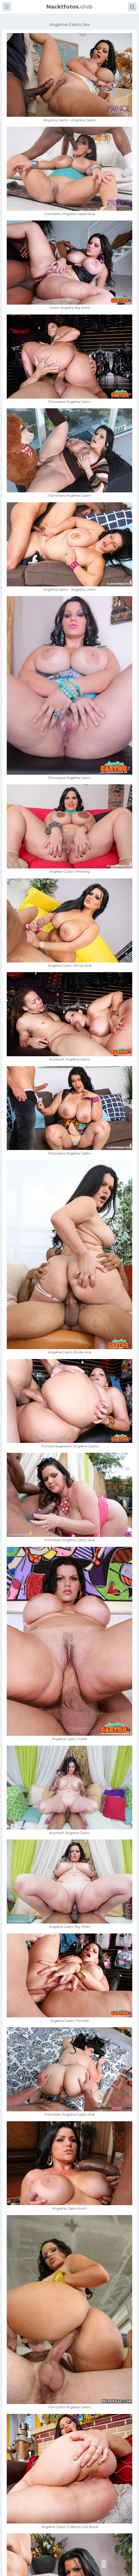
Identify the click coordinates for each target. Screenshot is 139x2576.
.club (69, 7)
